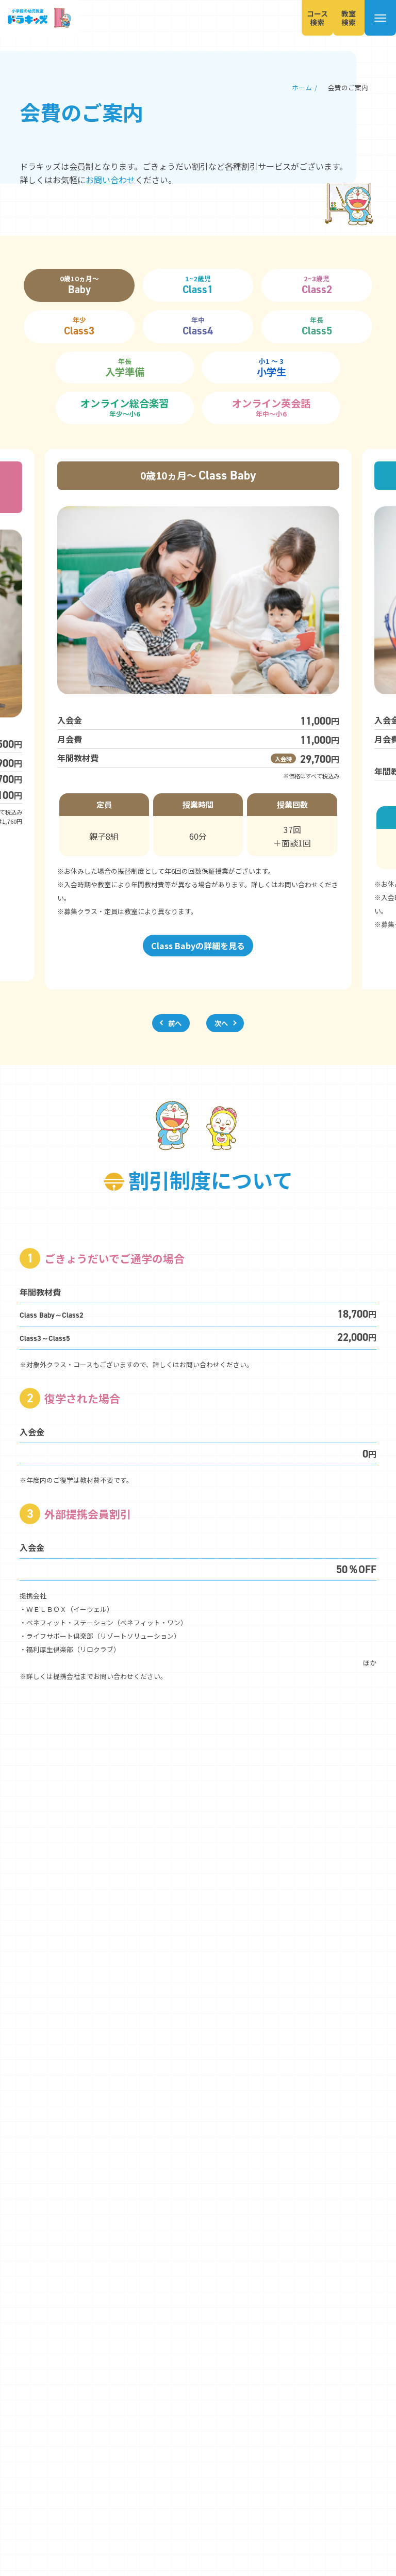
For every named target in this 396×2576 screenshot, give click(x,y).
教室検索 (340, 17)
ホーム (302, 87)
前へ (175, 1023)
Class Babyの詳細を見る (198, 945)
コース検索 (303, 17)
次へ (221, 1023)
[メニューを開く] (377, 18)
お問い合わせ (110, 179)
